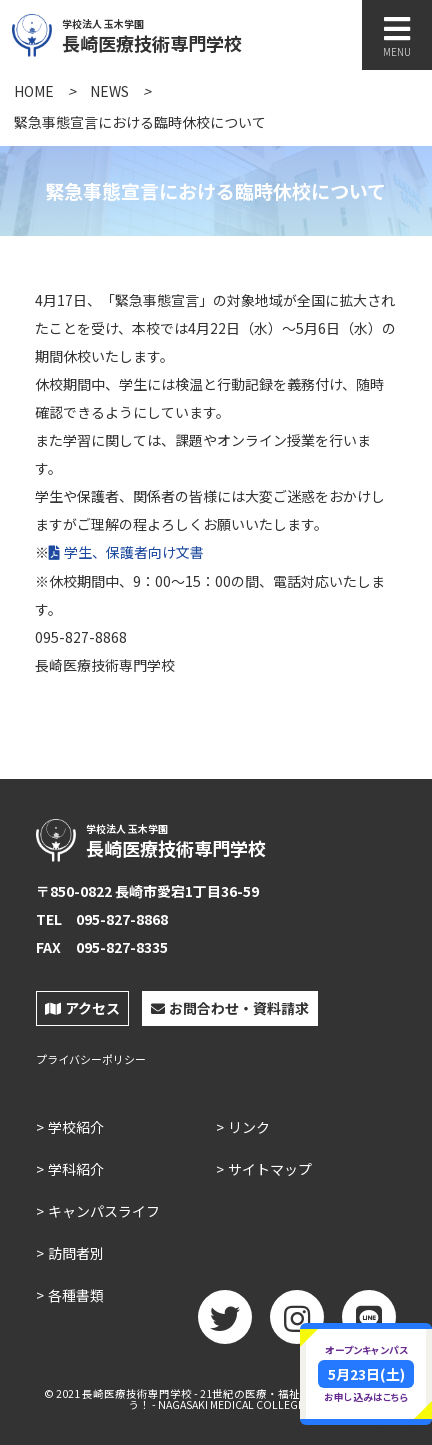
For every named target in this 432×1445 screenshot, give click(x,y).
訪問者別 (76, 1253)
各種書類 (76, 1295)
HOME (34, 91)
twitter (225, 1324)
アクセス (82, 1008)
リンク (249, 1127)
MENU (397, 36)
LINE (369, 1324)
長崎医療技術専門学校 (197, 33)
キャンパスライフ (104, 1211)
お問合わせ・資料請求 (230, 1008)
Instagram (297, 1324)
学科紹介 (76, 1169)
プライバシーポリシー (91, 1059)
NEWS (109, 91)
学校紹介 (76, 1127)
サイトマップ (270, 1169)
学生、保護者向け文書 (134, 552)
